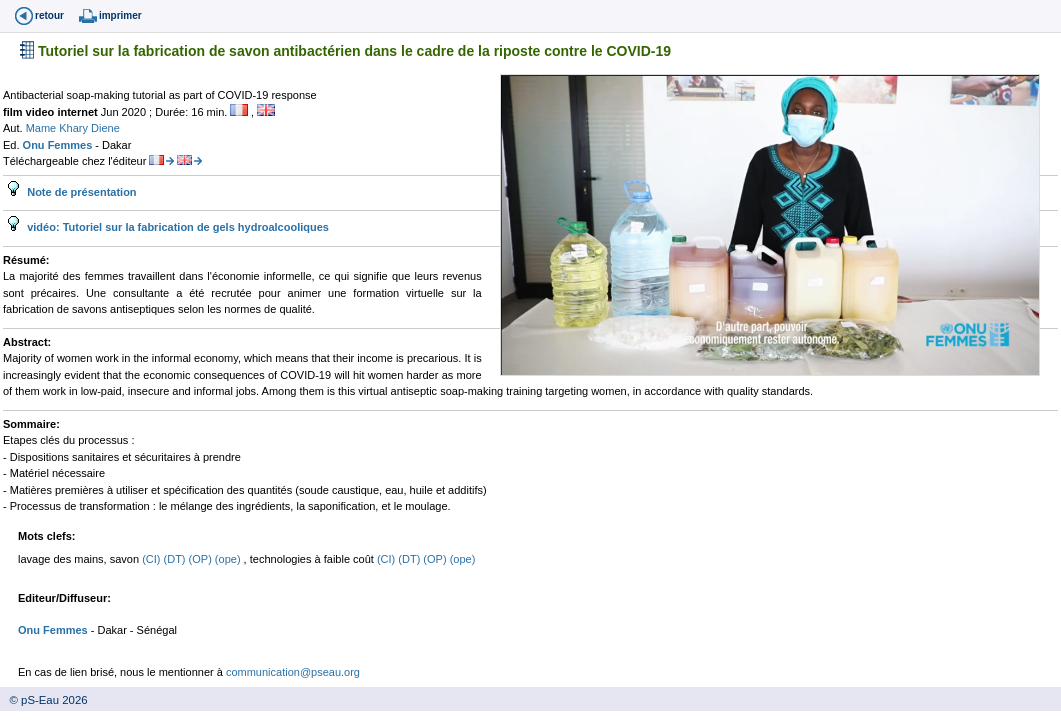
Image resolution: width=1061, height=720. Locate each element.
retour (49, 15)
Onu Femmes (59, 145)
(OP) (202, 559)
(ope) (229, 559)
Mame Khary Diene (73, 128)
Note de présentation (80, 192)
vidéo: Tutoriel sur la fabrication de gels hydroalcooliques (176, 227)
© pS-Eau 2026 (44, 700)
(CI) (152, 559)
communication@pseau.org (293, 672)
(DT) (176, 559)
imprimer (120, 15)
